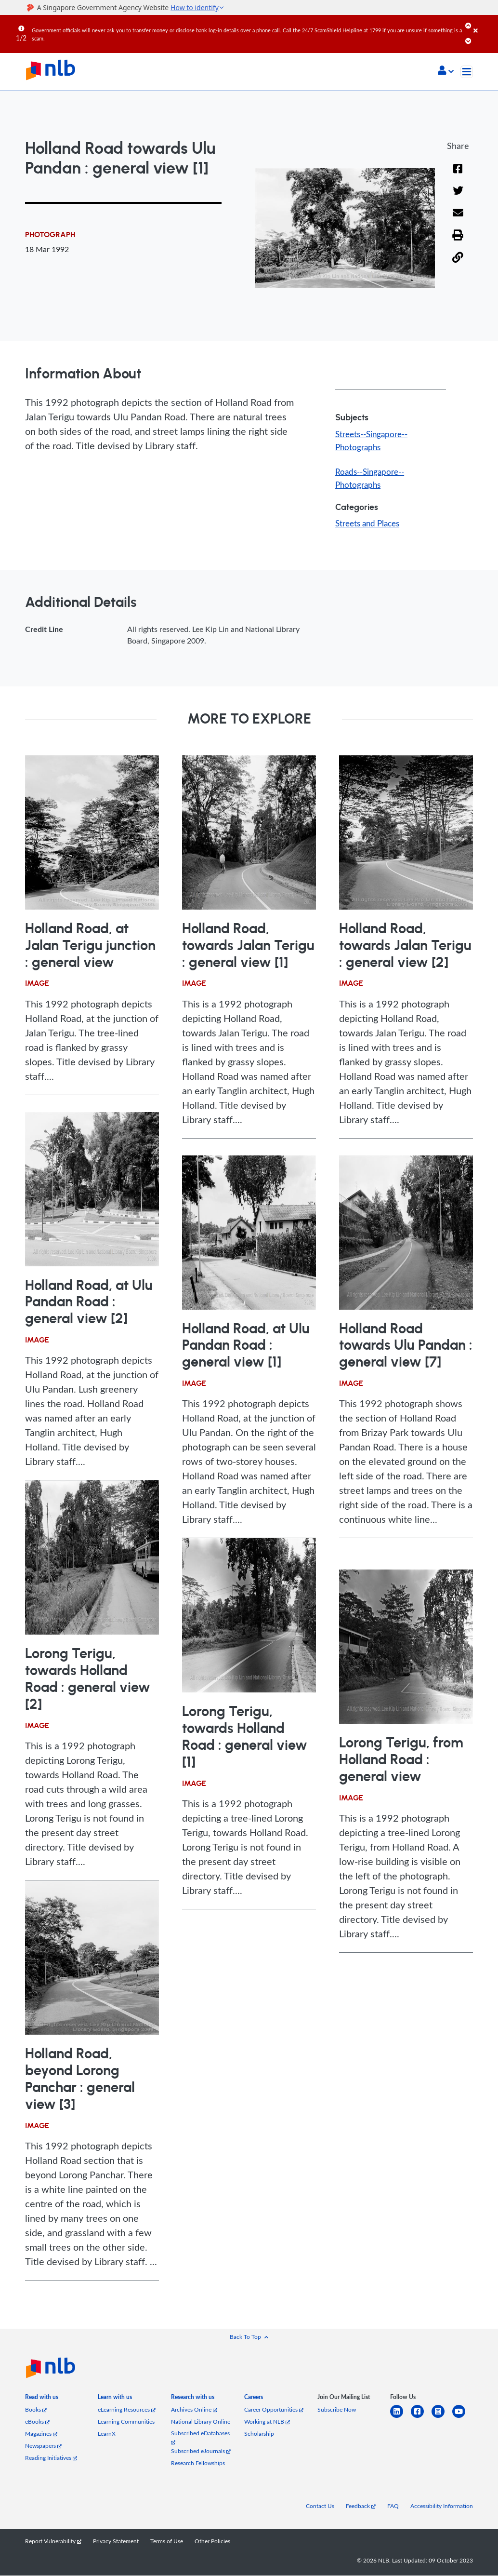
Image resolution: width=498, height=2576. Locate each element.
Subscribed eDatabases (200, 2437)
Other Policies (212, 2541)
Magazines (41, 2434)
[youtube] (462, 2417)
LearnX (107, 2434)
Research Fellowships (198, 2463)
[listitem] (41, 2399)
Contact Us (320, 2506)
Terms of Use (166, 2541)
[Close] (484, 24)
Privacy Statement (116, 2541)
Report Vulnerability (53, 2541)
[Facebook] (458, 175)
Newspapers (43, 2446)
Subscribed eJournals (201, 2451)
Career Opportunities (273, 2410)
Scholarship (259, 2434)
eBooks (37, 2422)
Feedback (361, 2506)
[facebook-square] (421, 2417)
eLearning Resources (127, 2410)
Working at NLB (267, 2422)
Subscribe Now (336, 2410)
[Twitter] (457, 197)
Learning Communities (126, 2422)
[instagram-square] (442, 2417)
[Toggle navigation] (466, 72)
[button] (446, 71)
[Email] (457, 220)
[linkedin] (400, 2417)
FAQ (393, 2506)
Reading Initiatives (51, 2458)
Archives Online (194, 2410)
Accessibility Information (441, 2506)
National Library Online (200, 2422)
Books (36, 2410)
